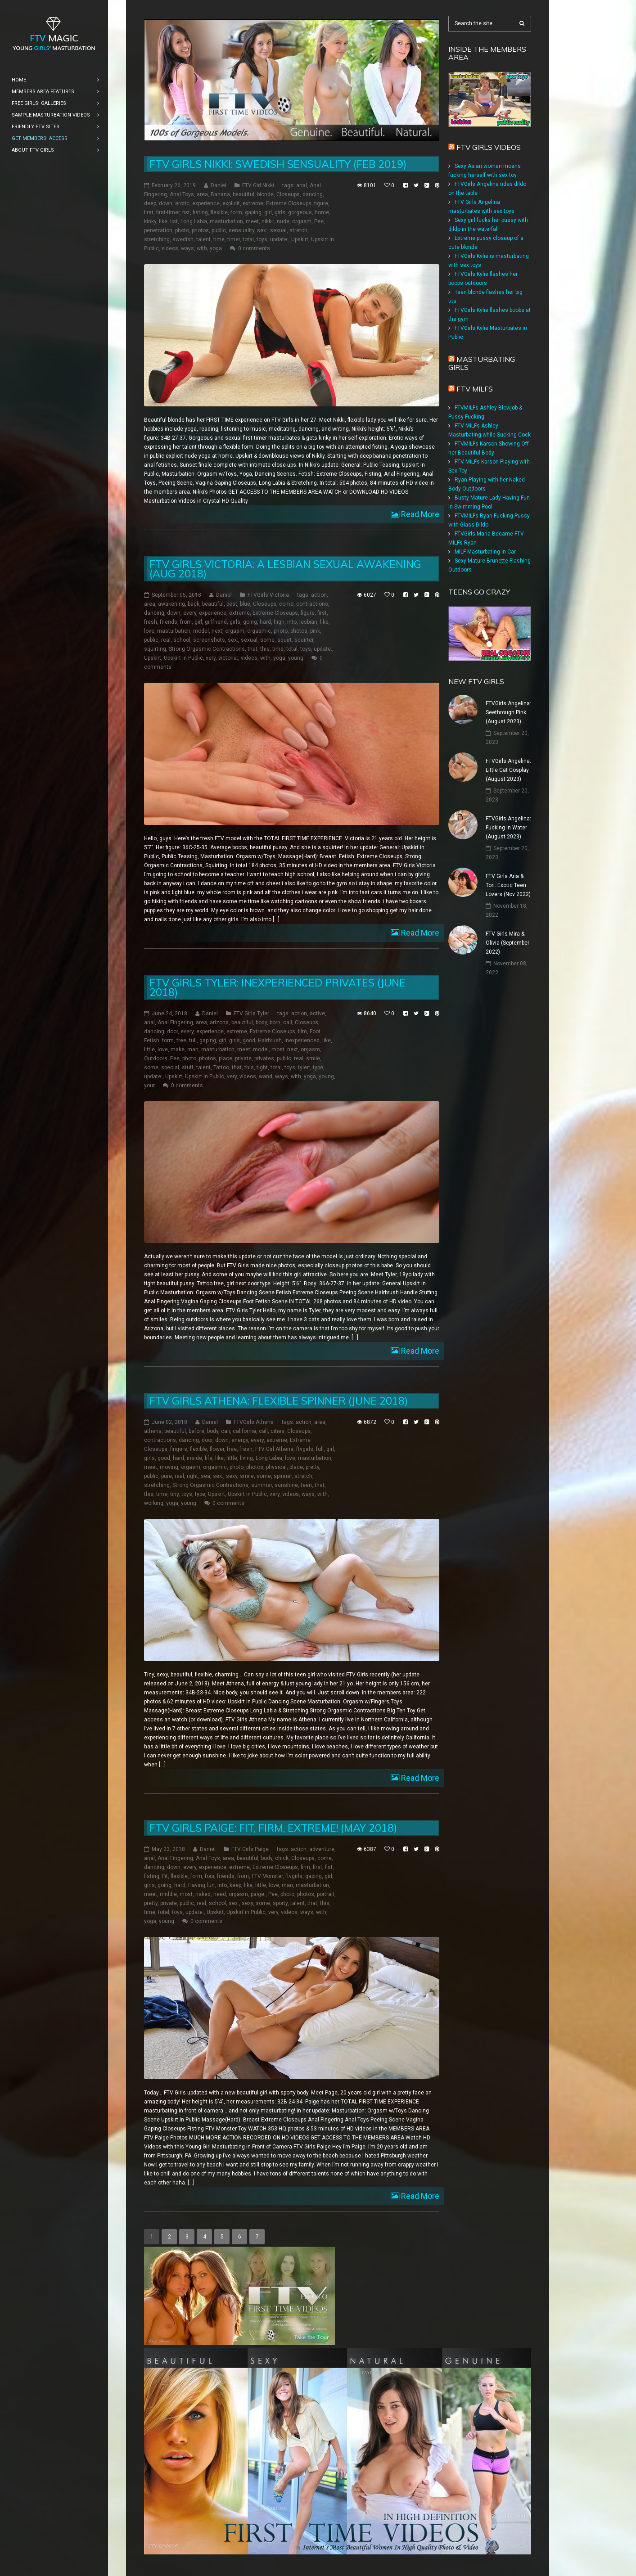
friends (168, 622)
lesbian (308, 622)
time (219, 239)
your (149, 1085)
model (201, 631)
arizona (219, 1022)
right (192, 1476)
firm (305, 1867)
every (189, 613)
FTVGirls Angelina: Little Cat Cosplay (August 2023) (508, 770)
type (318, 1067)
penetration (158, 230)
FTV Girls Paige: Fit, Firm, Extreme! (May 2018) (273, 1827)
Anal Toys (182, 194)
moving (169, 1467)
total (248, 239)
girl (268, 212)
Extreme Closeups (288, 203)
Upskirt (299, 239)
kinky (150, 221)
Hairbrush (270, 1040)
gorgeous (300, 212)
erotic (182, 203)
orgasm (301, 221)
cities (277, 1431)
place (225, 1058)
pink (315, 631)
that (252, 649)
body (261, 1022)
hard (265, 622)
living (246, 1458)
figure (321, 203)
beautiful (243, 194)
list (174, 221)
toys (262, 239)
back (193, 604)
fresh (150, 622)
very (211, 658)
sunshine (286, 1485)
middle (168, 1894)
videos (170, 248)
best (231, 604)
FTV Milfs (474, 388)
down (165, 203)
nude (283, 221)
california (244, 1431)
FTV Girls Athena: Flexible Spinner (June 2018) (278, 1400)
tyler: (304, 1067)
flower (217, 1449)
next (217, 631)
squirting (155, 649)
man (192, 1049)
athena (153, 1431)
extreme (253, 203)
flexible (219, 212)
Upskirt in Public (183, 658)
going (250, 622)
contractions (312, 604)
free (181, 1040)
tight (262, 1067)
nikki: (268, 221)
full (193, 1040)
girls (280, 212)
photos (200, 230)
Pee (319, 221)
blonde (265, 194)
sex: (262, 230)
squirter (303, 640)
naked (203, 1894)
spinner (283, 1476)
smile (313, 1058)
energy (239, 1440)
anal (301, 185)
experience (206, 203)
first (148, 212)
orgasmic (259, 631)
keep (235, 1885)
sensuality (241, 230)
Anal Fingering (175, 1022)
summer (261, 1485)
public (219, 230)
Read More (419, 514)
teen (306, 1485)
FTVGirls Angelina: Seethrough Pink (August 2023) (508, 712)
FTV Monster (267, 1876)
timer (233, 239)
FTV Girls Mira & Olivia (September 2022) (507, 943)
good (249, 1040)
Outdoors (155, 1058)
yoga (216, 248)
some (267, 640)
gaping (253, 212)
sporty (280, 1903)
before (196, 1431)
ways (187, 248)
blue (245, 604)
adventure (321, 1849)
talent (203, 239)
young (295, 658)
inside (194, 1458)
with (202, 248)
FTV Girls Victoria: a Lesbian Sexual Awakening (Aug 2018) (285, 569)
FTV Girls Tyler (251, 1013)
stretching (157, 239)
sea (205, 1476)
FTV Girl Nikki (258, 185)
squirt (284, 640)
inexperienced (302, 1040)
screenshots (209, 640)
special (170, 1067)
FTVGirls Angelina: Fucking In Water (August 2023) (508, 827)
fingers (178, 1449)
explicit (231, 203)
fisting (200, 212)
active (317, 1013)
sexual (278, 230)
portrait (325, 1894)
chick (282, 1858)
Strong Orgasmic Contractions (207, 649)
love (149, 631)
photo (182, 230)
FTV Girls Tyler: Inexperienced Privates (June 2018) (277, 987)
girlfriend (216, 622)
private (243, 1058)
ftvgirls (304, 1449)
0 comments (254, 248)
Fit (165, 1876)
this (265, 649)
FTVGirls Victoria (268, 595)
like (163, 221)
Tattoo (221, 1067)
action (319, 595)
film (302, 1031)
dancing (312, 194)
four (209, 1876)
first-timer (168, 212)
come (286, 604)
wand (265, 1076)
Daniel (218, 185)
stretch (298, 230)
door (172, 1031)
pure (166, 1476)
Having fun (201, 1885)
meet (252, 221)
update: (279, 239)
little (149, 1049)
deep (150, 203)
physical (276, 1467)
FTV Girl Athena (274, 1449)
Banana (220, 194)
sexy (231, 1476)
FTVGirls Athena (254, 1422)
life (208, 1458)
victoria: (228, 658)
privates (264, 1058)
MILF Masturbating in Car (485, 552)
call (287, 1022)
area (202, 194)
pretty (312, 1467)
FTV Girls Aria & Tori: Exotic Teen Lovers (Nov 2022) (508, 885)
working (153, 1503)
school (181, 640)
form (236, 212)
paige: (258, 1894)
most (277, 1049)
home (322, 212)
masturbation (226, 221)
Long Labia (193, 221)
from (186, 622)
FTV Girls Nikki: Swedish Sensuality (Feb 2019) (277, 164)
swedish (183, 239)
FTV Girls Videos (488, 147)
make (178, 1049)
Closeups (288, 194)
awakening (171, 604)
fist (186, 212)
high (279, 622)
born (275, 1022)
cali (225, 1431)
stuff (188, 1067)
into (292, 622)
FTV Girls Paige (250, 1849)
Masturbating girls (481, 363)
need (219, 1894)
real (166, 640)
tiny (174, 1494)
